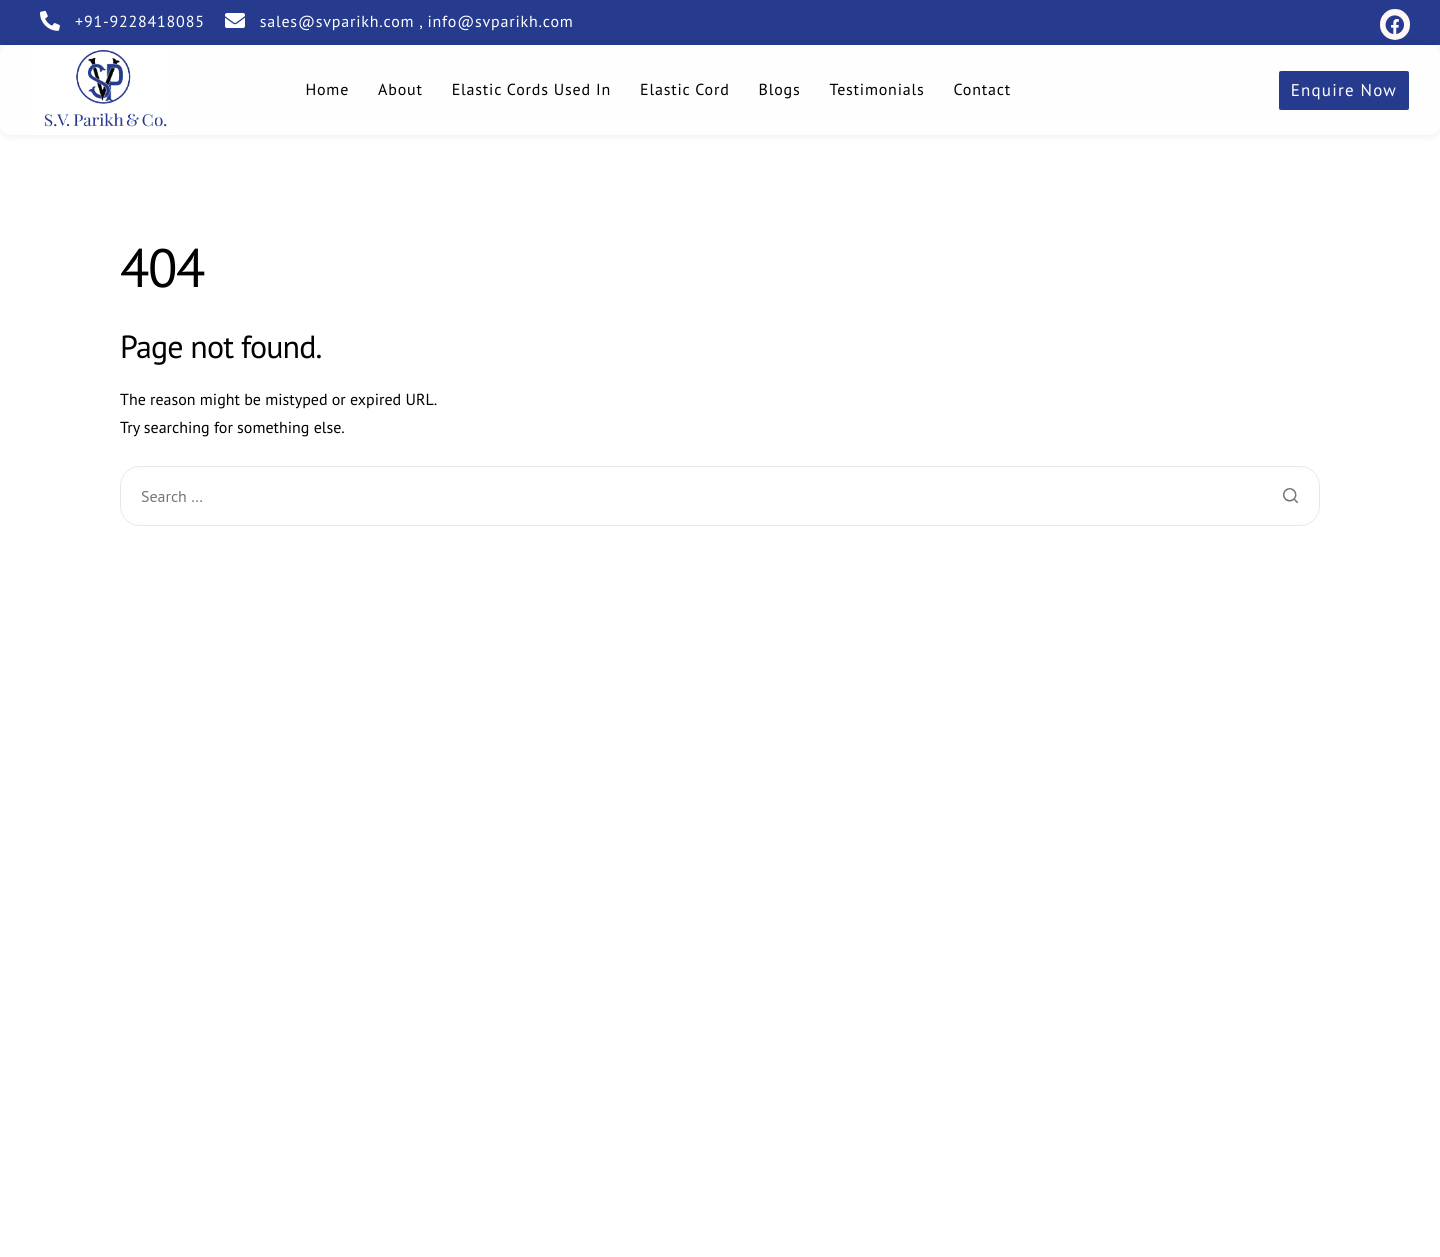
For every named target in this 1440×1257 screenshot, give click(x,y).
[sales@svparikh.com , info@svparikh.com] (235, 21)
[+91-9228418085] (50, 21)
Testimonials (877, 89)
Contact (982, 89)
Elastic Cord (685, 89)
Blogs (780, 89)
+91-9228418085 (140, 22)
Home (327, 89)
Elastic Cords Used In (531, 89)
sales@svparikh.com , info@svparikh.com (417, 22)
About (400, 89)
